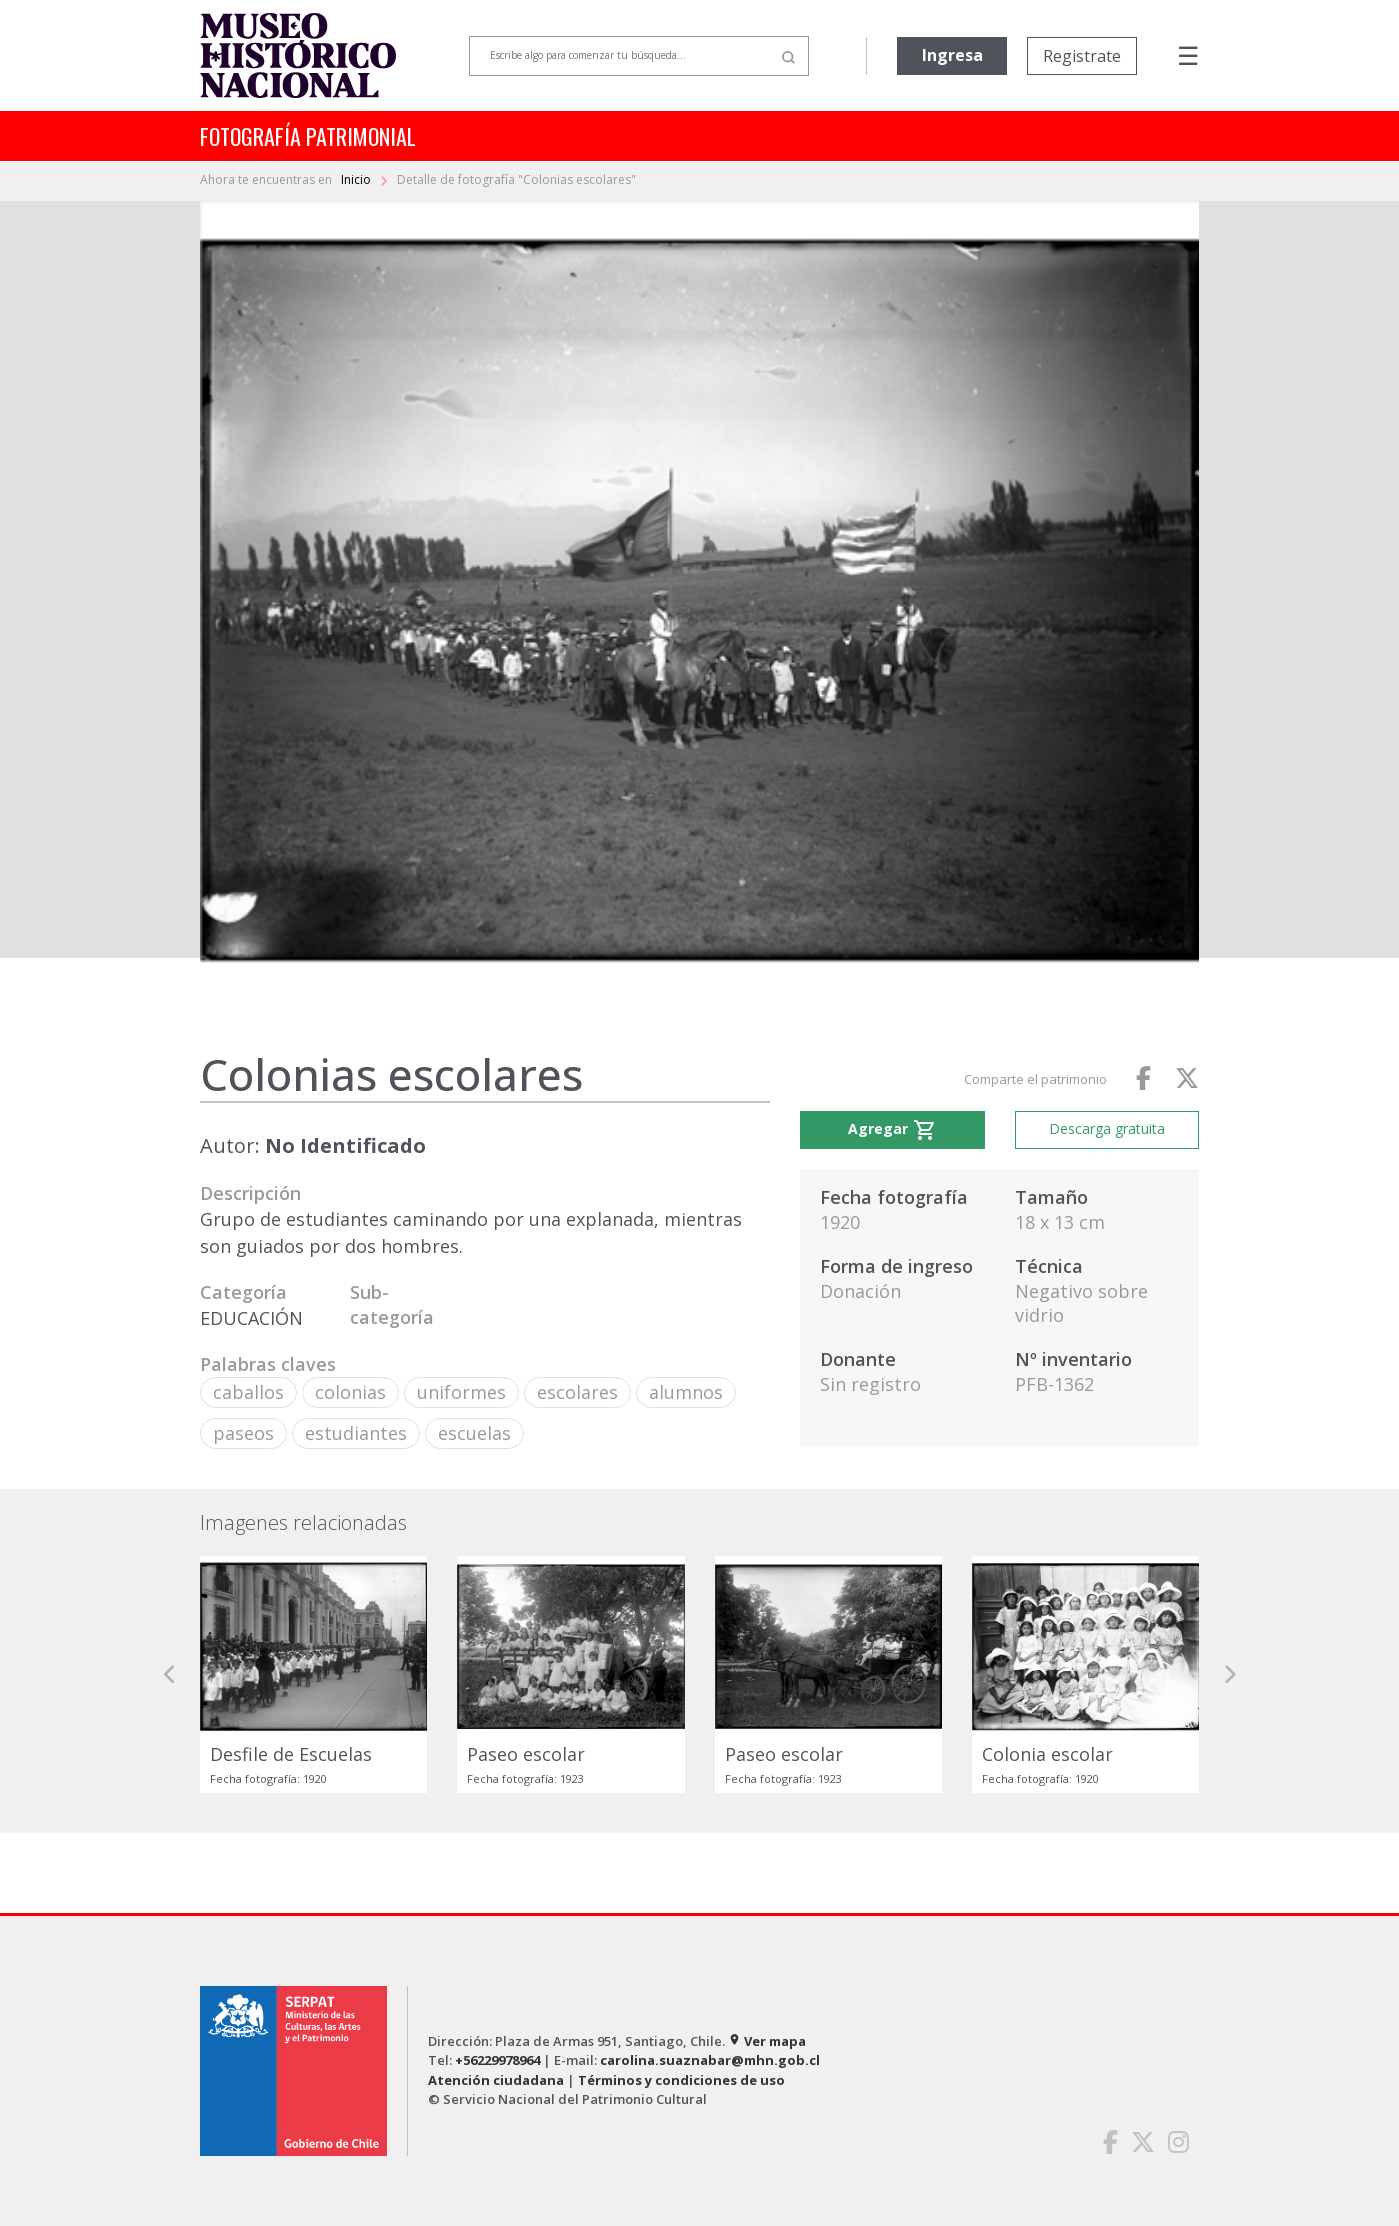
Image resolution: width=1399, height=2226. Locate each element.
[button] (170, 1674)
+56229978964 (497, 2060)
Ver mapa (767, 2041)
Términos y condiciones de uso (681, 2080)
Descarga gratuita (1107, 1128)
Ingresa (952, 55)
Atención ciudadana (496, 2080)
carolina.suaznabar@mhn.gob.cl (710, 2060)
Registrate (1082, 56)
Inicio (357, 179)
